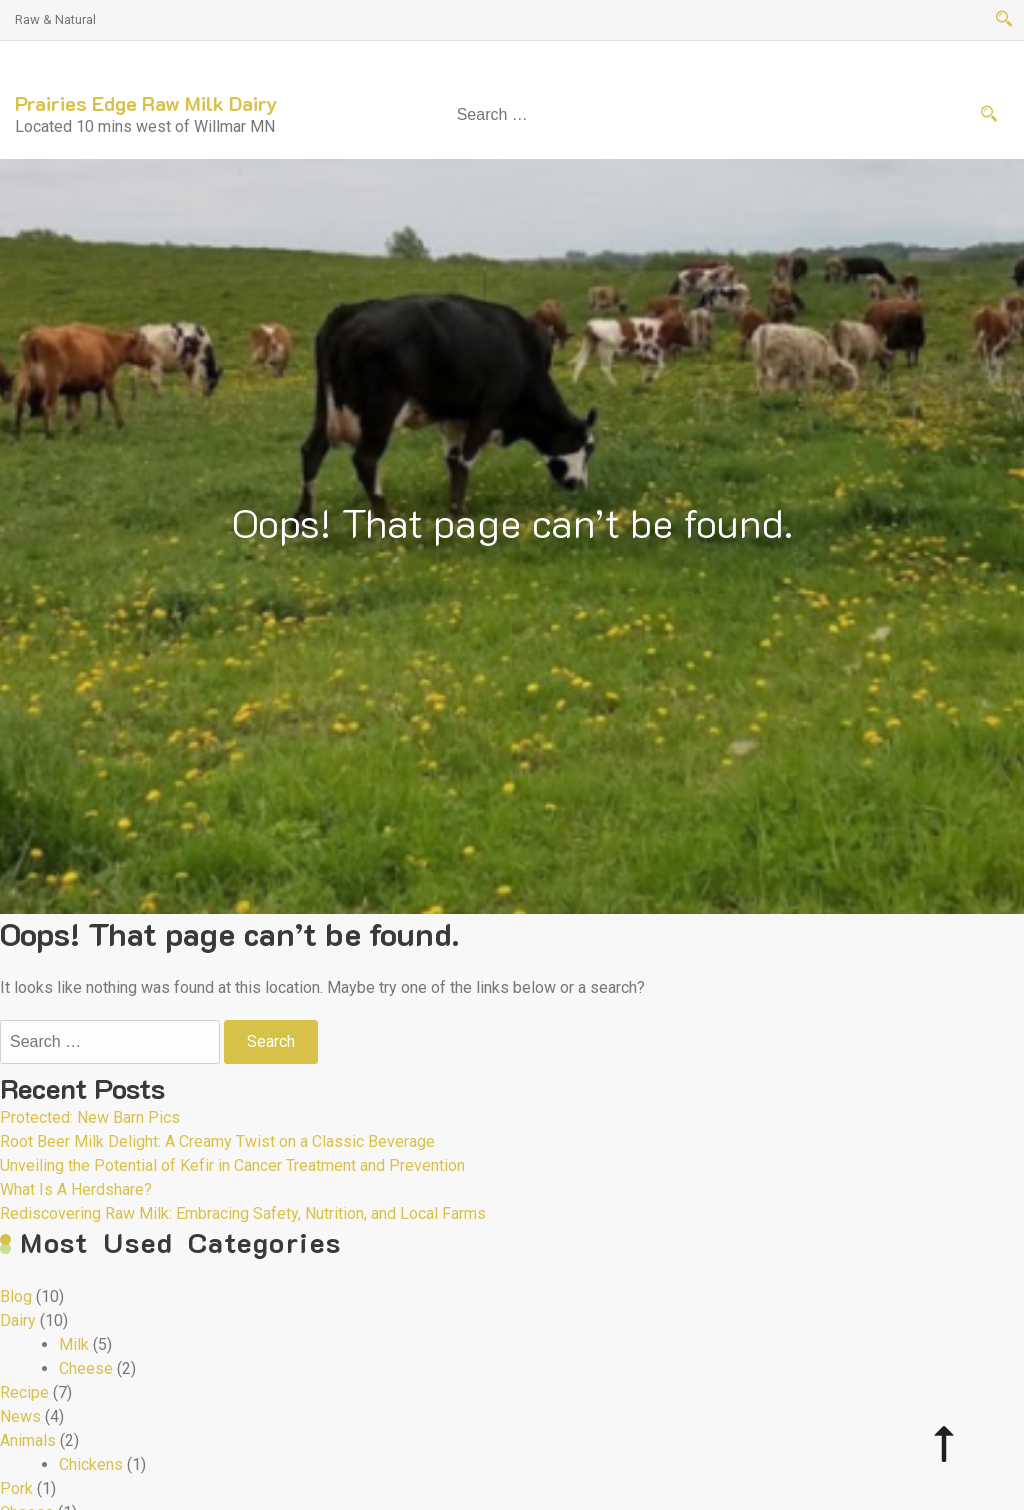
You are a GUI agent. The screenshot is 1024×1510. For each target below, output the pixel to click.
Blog (16, 1296)
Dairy (18, 1320)
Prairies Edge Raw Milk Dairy (146, 103)
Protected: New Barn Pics (90, 1117)
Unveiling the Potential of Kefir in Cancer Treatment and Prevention (232, 1165)
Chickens (91, 1464)
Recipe (24, 1392)
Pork (16, 1488)
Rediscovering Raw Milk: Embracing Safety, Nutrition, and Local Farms (243, 1213)
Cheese (86, 1368)
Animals (28, 1440)
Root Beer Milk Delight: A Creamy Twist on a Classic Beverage (217, 1141)
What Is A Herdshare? (76, 1189)
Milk (74, 1344)
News (20, 1416)
